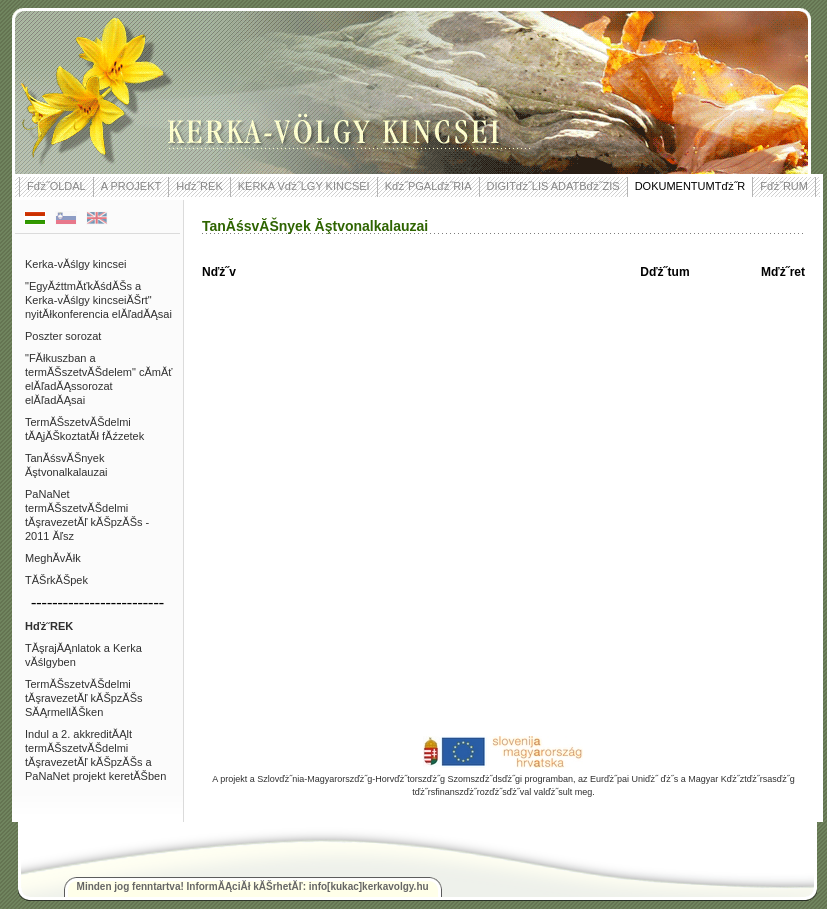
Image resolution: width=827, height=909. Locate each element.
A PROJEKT (131, 186)
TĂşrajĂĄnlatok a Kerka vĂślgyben (83, 655)
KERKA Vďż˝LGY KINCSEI (304, 186)
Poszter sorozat (63, 336)
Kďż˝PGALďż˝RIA (428, 186)
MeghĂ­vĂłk (53, 558)
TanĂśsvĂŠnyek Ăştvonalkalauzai (66, 465)
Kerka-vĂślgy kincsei (75, 264)
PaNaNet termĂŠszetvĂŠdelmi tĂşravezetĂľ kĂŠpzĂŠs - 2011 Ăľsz (87, 515)
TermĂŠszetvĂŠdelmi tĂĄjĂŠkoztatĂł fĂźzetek (84, 429)
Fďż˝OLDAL (56, 186)
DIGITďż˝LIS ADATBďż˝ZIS (553, 186)
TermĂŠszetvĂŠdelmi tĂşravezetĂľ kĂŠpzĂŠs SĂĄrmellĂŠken (84, 698)
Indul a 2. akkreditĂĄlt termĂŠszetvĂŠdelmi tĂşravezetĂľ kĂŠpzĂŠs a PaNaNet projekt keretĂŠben (95, 755)
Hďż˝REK (199, 186)
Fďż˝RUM (784, 186)
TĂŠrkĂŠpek (56, 580)
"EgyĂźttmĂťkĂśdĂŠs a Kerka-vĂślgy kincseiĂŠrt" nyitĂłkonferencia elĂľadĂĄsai (98, 300)
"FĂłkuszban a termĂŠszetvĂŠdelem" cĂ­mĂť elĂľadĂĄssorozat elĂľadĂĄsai (98, 379)
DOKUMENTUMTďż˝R (690, 186)
